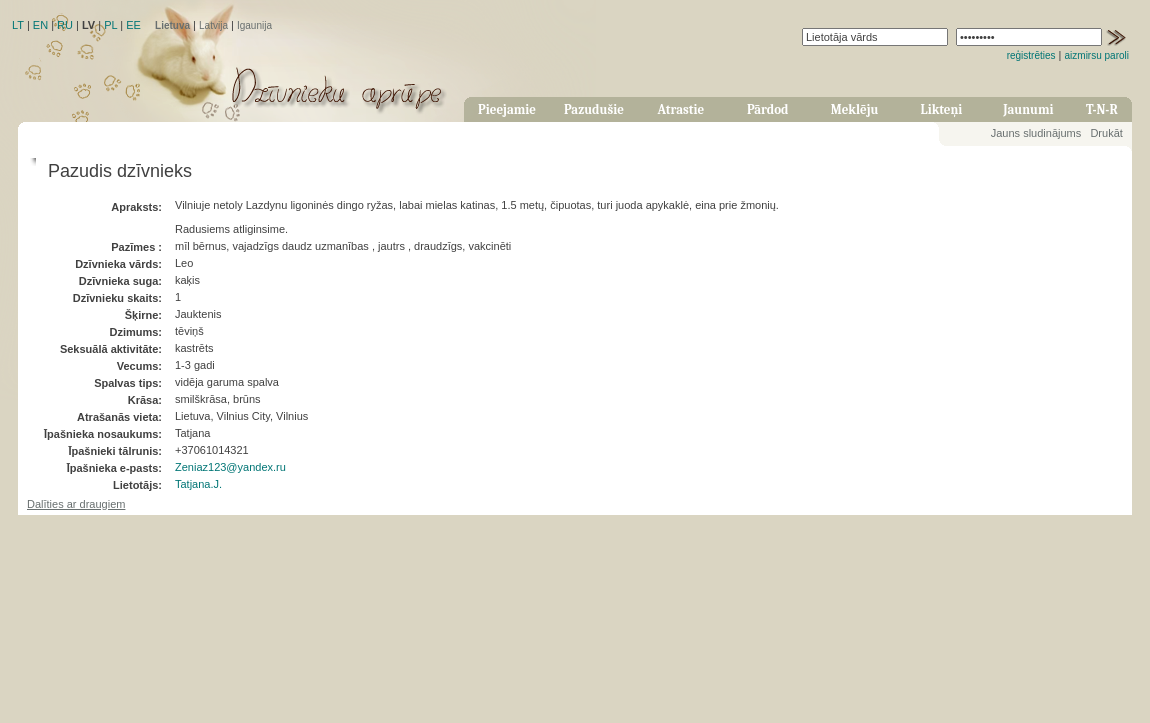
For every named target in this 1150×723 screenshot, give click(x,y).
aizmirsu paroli (1097, 55)
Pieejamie (507, 109)
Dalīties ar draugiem (76, 504)
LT (18, 25)
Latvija (213, 25)
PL (110, 25)
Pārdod (768, 109)
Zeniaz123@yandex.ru (230, 467)
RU (65, 25)
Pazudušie (594, 109)
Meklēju (855, 109)
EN (40, 25)
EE (133, 25)
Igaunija (254, 25)
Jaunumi (1028, 109)
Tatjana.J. (198, 484)
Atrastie (680, 109)
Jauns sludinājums (1036, 133)
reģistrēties (1031, 55)
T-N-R (1102, 109)
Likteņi (942, 109)
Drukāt (1106, 133)
